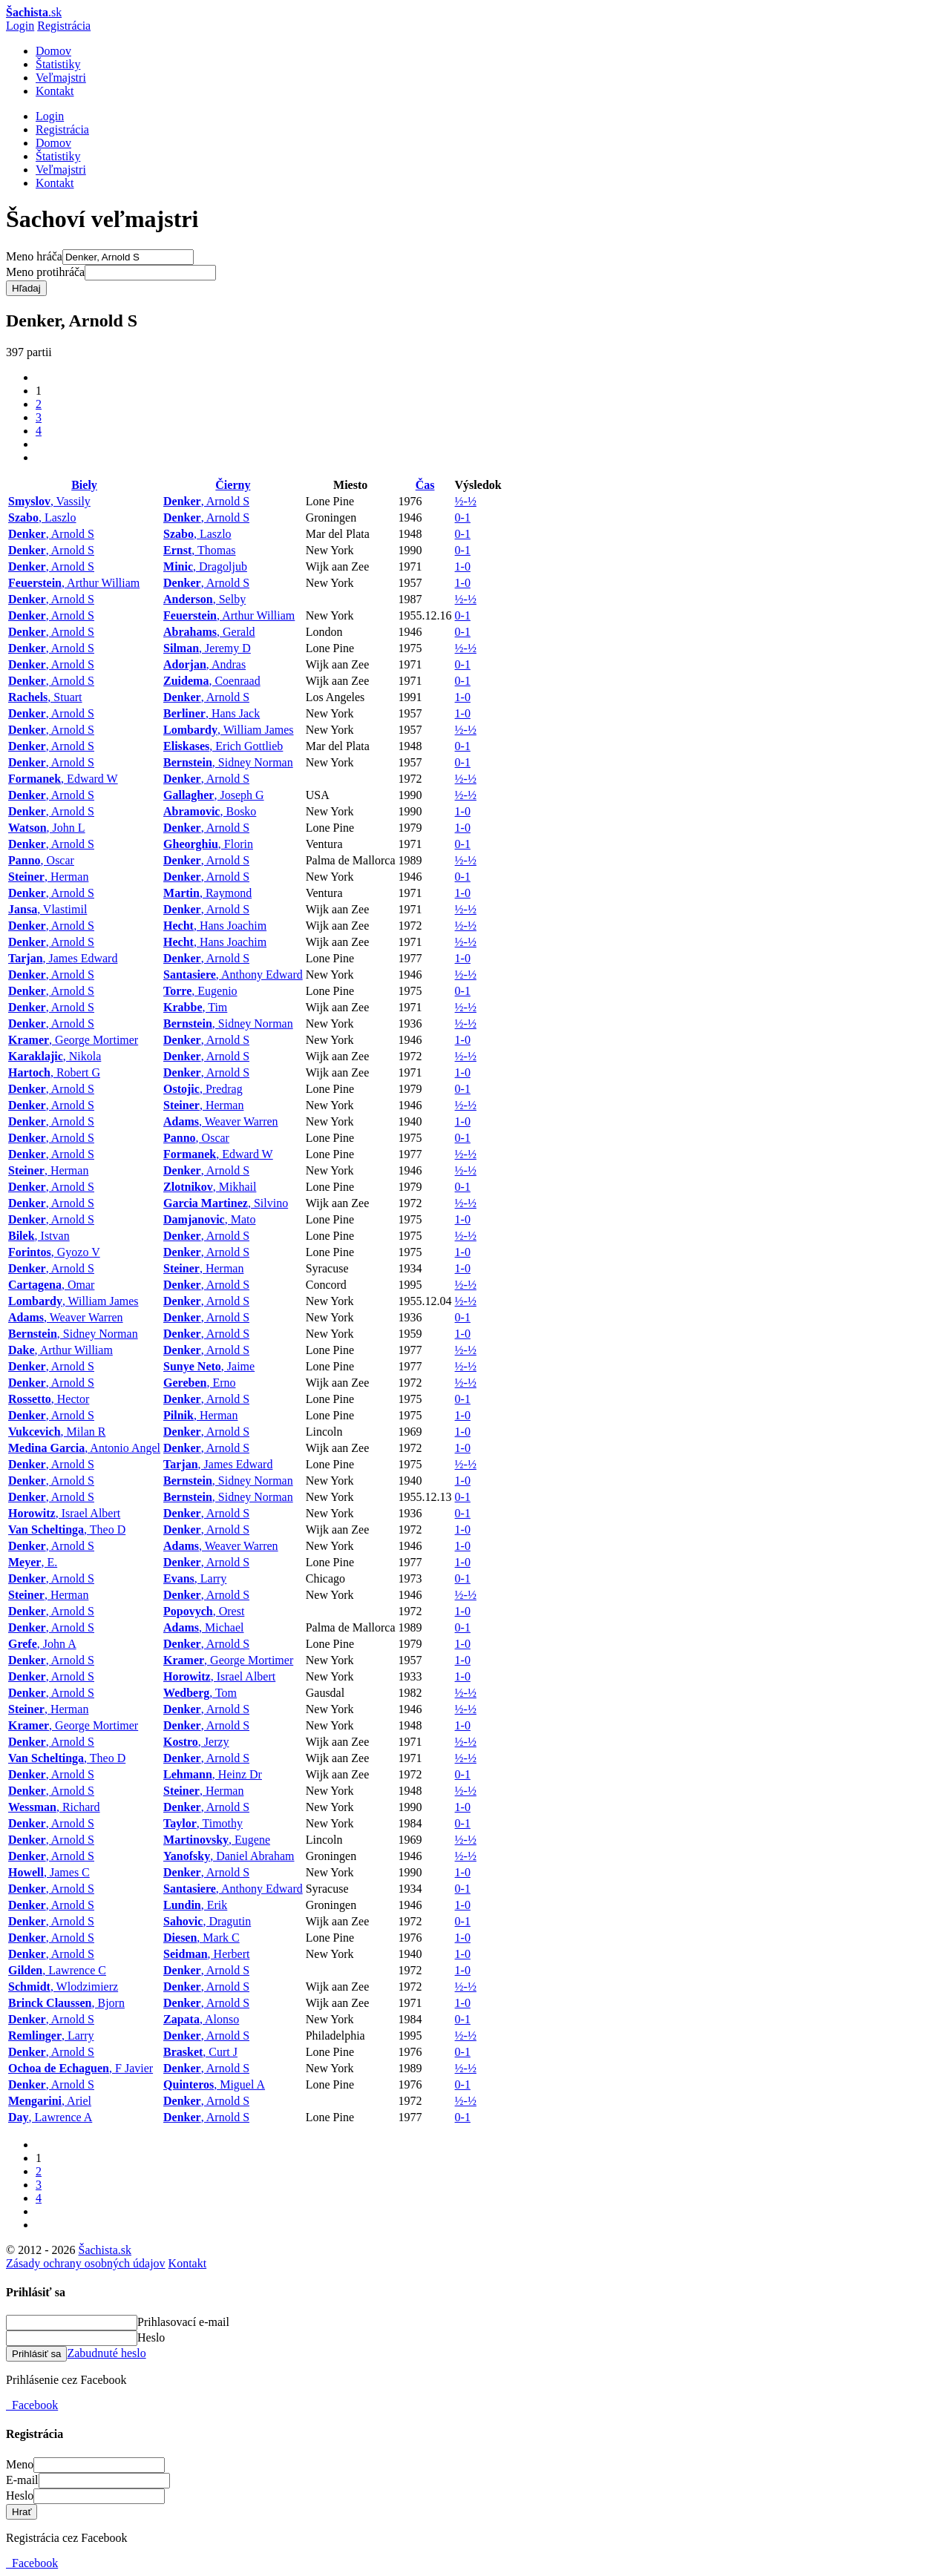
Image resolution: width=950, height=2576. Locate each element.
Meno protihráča (45, 272)
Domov (53, 51)
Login (20, 25)
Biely (84, 485)
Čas (425, 485)
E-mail (22, 2480)
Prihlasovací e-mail (183, 2322)
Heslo (151, 2337)
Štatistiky (58, 64)
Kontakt (55, 91)
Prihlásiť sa (36, 2353)
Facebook (32, 2405)
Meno (19, 2464)
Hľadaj (26, 288)
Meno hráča (34, 256)
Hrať (21, 2511)
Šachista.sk (104, 2250)
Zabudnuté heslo (106, 2353)
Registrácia (64, 25)
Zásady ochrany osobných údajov (86, 2263)
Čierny (232, 485)
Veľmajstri (61, 77)
